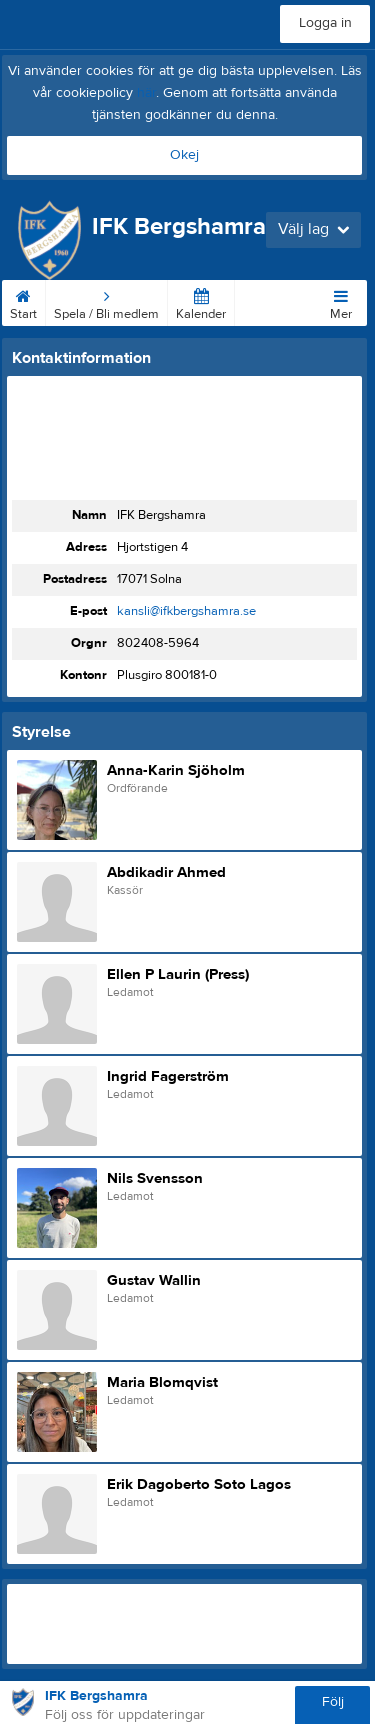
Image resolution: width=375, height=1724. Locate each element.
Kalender (201, 301)
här (146, 93)
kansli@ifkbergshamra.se (186, 611)
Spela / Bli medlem (106, 301)
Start (23, 301)
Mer (341, 301)
